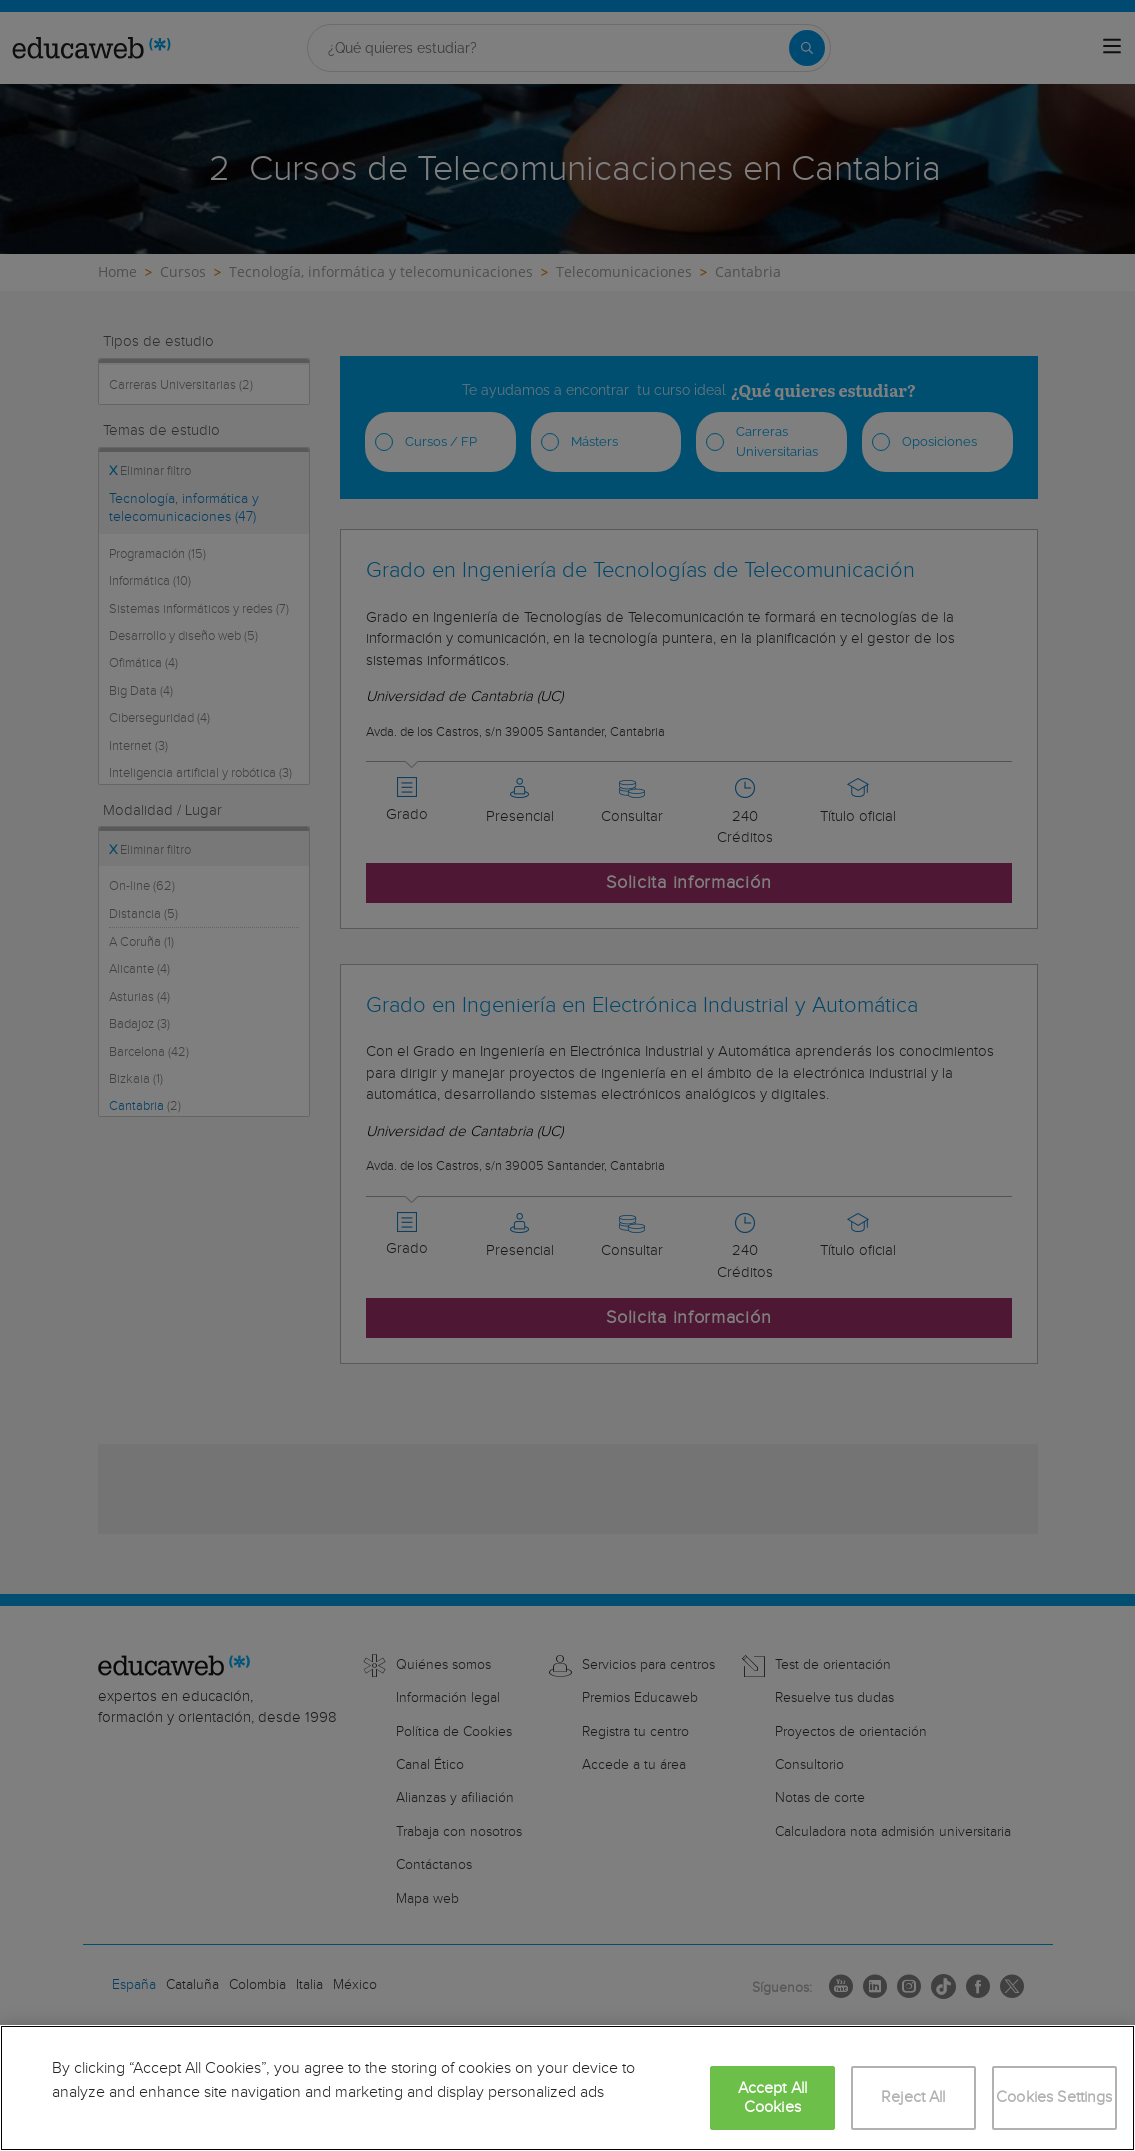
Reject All (913, 2097)
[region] (567, 2088)
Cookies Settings (1054, 2097)
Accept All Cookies (773, 2098)
